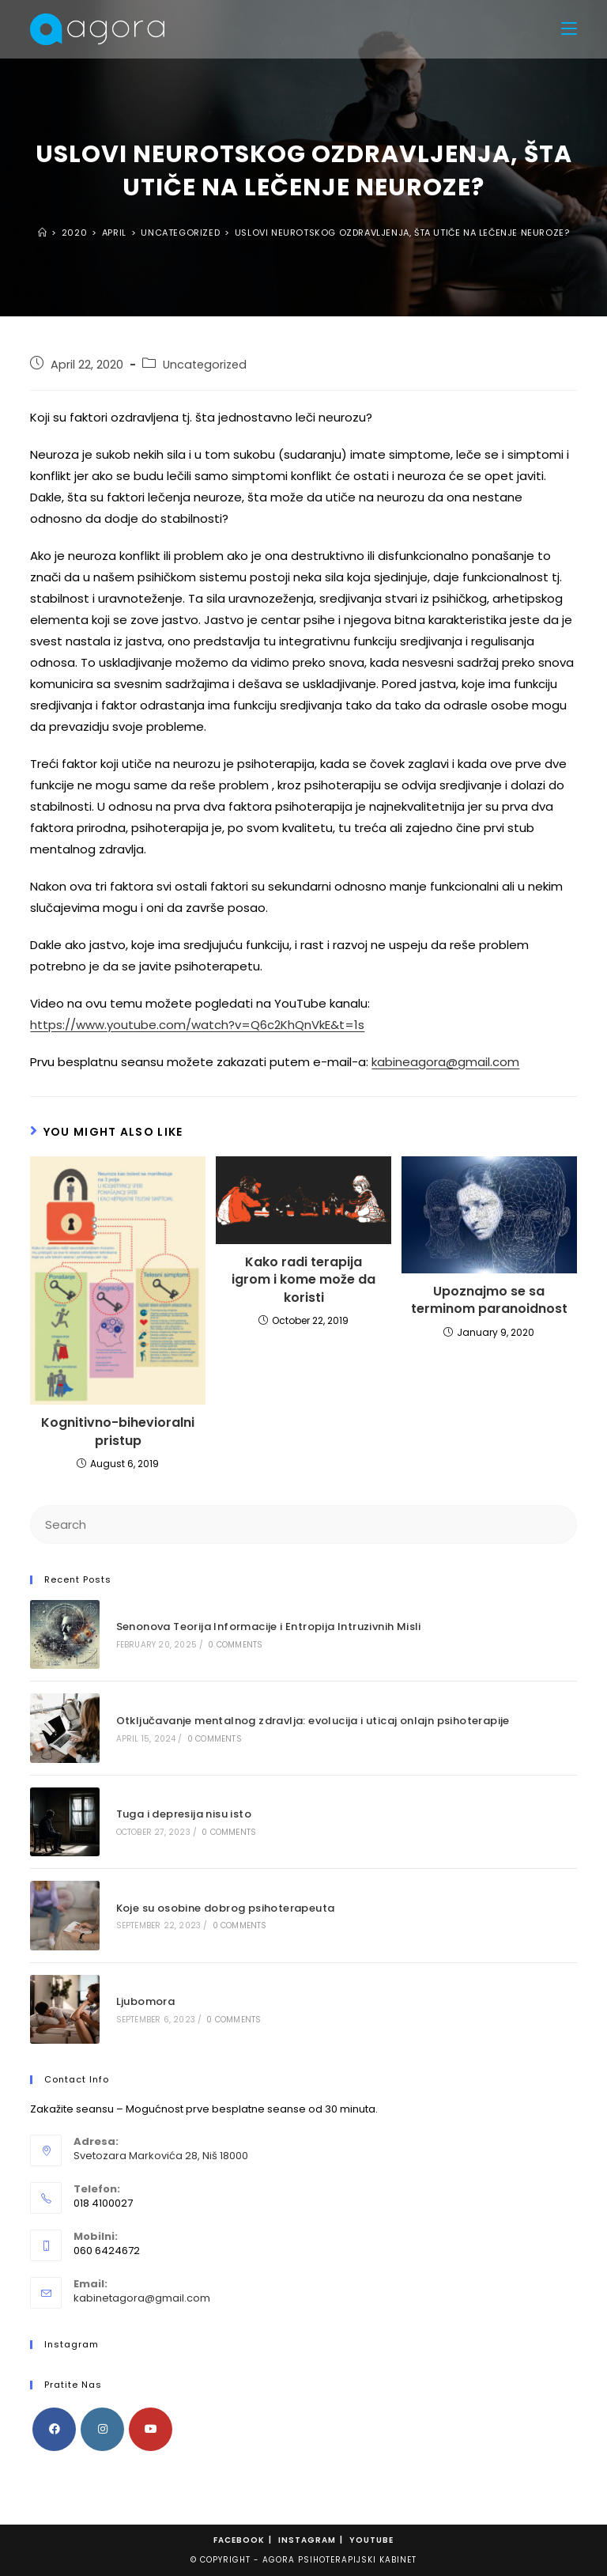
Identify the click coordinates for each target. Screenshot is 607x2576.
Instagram (307, 2540)
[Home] (42, 232)
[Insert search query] (303, 1524)
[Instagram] (102, 2429)
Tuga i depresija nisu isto (183, 1813)
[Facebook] (54, 2429)
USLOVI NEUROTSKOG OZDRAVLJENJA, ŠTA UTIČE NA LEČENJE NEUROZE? (402, 232)
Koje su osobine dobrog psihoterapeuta (225, 1908)
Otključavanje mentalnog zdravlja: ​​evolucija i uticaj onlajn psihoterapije (313, 1720)
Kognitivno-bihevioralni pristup (117, 1431)
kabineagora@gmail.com (445, 1061)
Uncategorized (205, 365)
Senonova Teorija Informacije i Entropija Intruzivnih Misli (268, 1626)
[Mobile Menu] (569, 29)
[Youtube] (150, 2429)
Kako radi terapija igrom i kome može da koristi (303, 1280)
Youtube (371, 2540)
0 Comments (235, 1645)
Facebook (239, 2540)
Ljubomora (145, 2001)
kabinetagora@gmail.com (142, 2298)
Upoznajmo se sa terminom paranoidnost (489, 1300)
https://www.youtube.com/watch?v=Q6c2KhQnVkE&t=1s (197, 1024)
